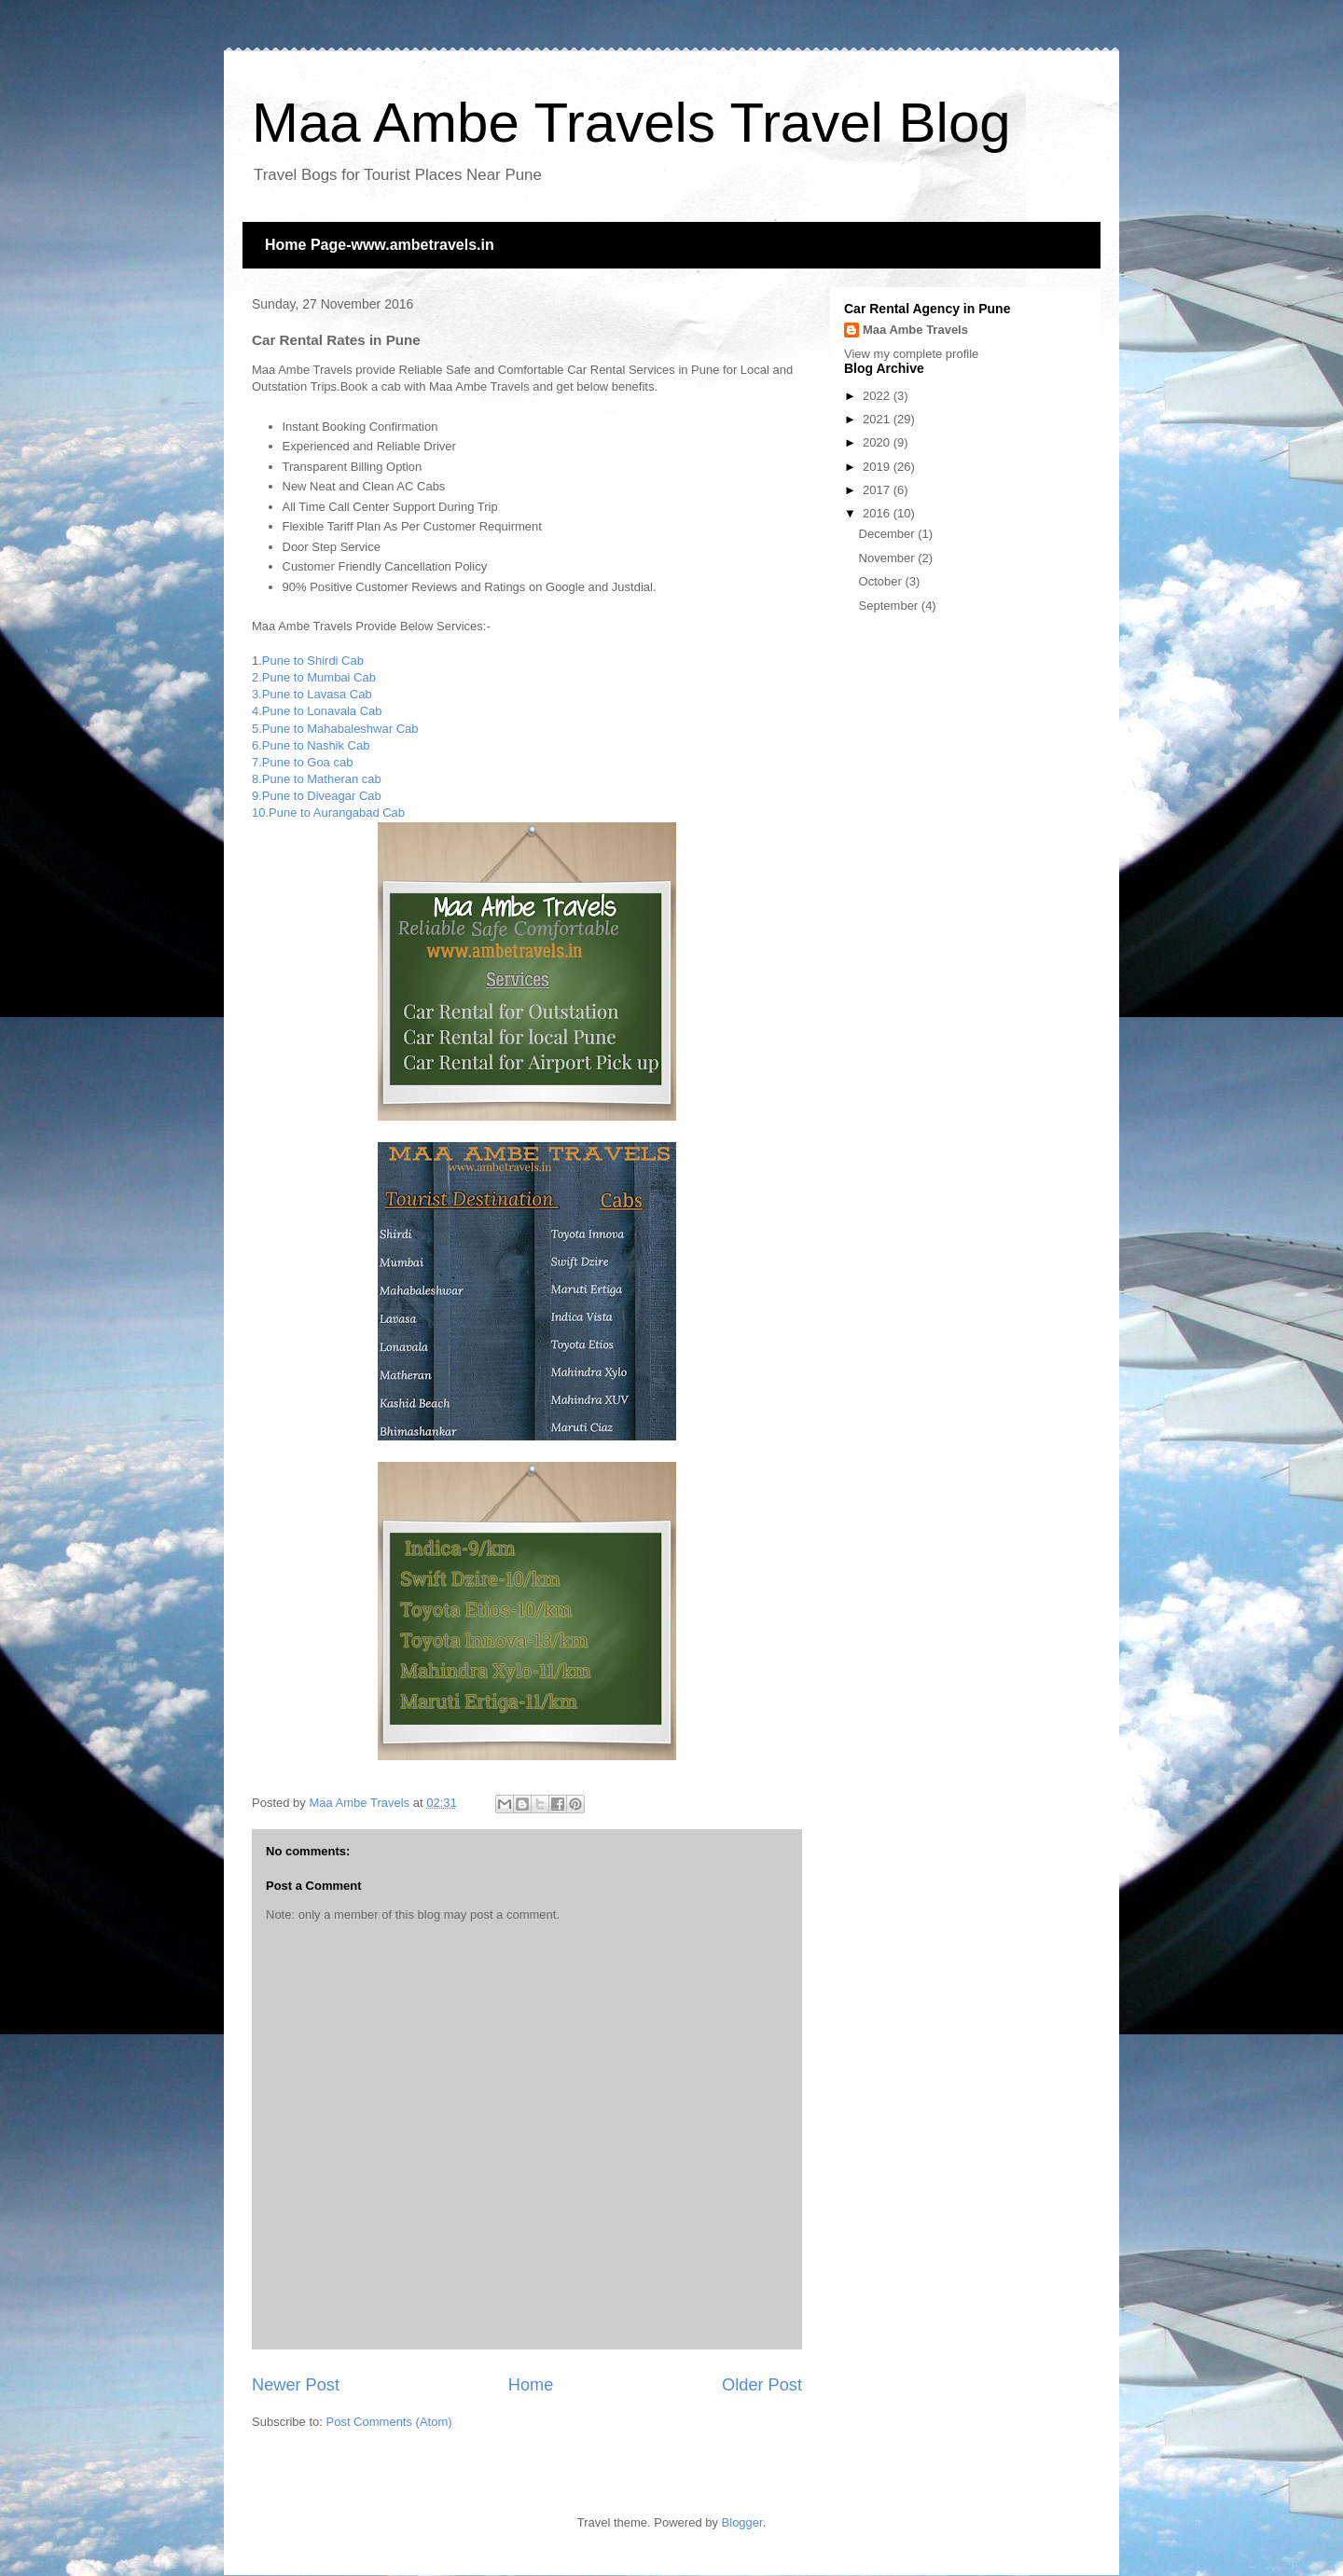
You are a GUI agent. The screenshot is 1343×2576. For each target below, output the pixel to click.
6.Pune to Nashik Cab (310, 745)
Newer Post (295, 2385)
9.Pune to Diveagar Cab (316, 796)
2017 (878, 490)
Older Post (762, 2385)
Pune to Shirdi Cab (313, 661)
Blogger (742, 2522)
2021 (878, 419)
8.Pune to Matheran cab (316, 779)
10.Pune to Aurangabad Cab (328, 813)
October (882, 581)
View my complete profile (911, 354)
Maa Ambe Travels (915, 330)
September (890, 606)
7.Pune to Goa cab (302, 762)
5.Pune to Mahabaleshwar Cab (335, 729)
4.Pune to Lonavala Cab (317, 711)
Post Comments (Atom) (389, 2422)
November (889, 558)
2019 (878, 467)
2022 (878, 396)
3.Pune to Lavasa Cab (312, 694)
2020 (878, 442)
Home (531, 2385)
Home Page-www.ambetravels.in (379, 245)
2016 (878, 513)
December (889, 534)
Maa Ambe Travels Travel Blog (631, 122)
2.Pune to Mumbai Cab (314, 677)
